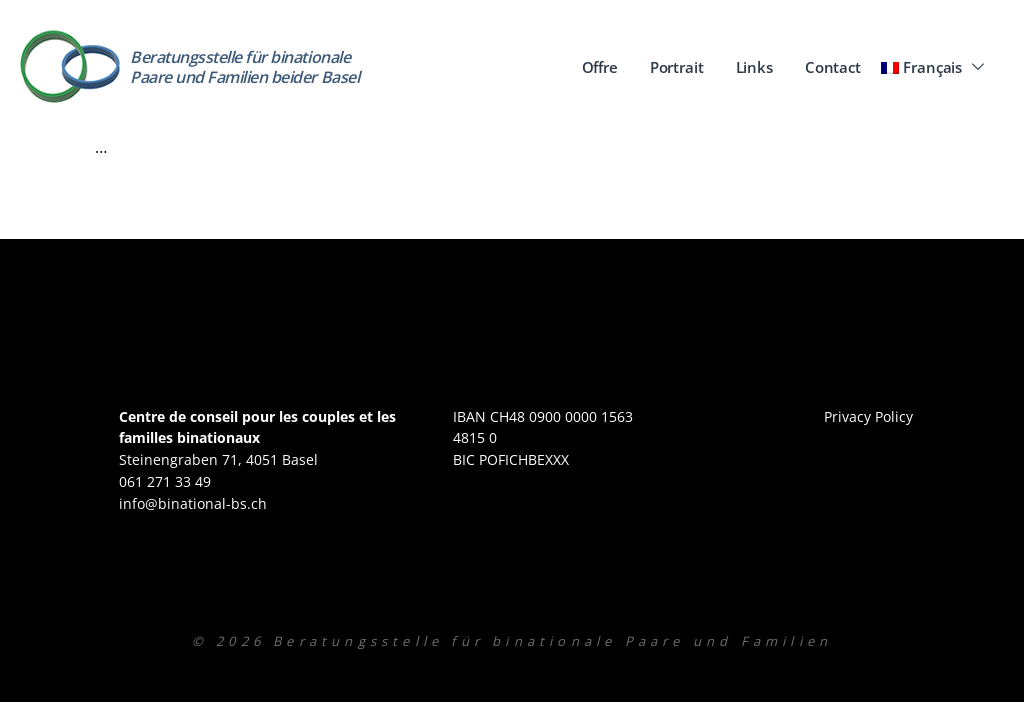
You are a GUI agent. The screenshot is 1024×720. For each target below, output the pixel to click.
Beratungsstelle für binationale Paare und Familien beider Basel (244, 66)
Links (754, 67)
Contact (833, 67)
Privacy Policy (868, 416)
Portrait (677, 67)
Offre (600, 67)
